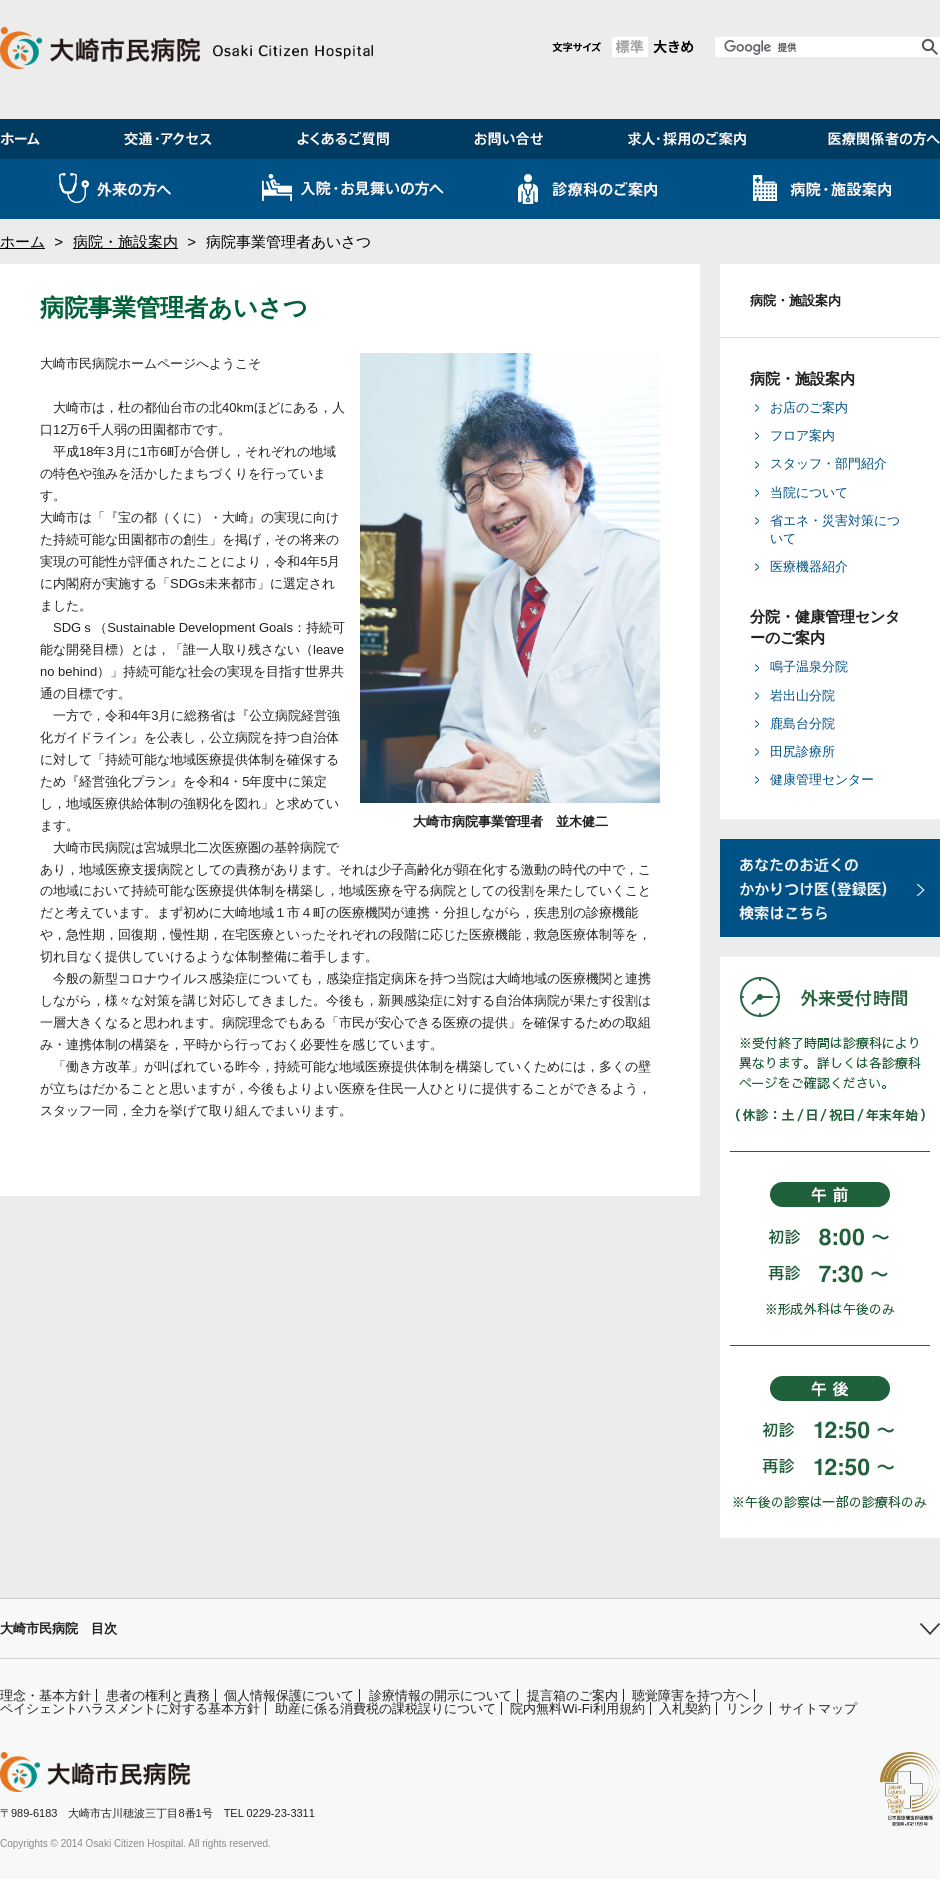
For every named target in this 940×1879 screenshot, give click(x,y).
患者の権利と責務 (158, 1695)
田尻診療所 (802, 751)
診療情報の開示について (440, 1695)
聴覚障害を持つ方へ (690, 1695)
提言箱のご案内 (572, 1695)
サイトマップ (818, 1708)
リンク (745, 1708)
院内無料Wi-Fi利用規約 (577, 1708)
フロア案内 (802, 435)
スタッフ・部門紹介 (828, 463)
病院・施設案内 (125, 241)
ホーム (22, 241)
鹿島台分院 (802, 723)
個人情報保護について (289, 1695)
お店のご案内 (809, 407)
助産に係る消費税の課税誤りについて (385, 1708)
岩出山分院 (802, 695)
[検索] (816, 47)
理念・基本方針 (45, 1695)
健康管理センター (822, 779)
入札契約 (685, 1708)
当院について (809, 492)
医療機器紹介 (809, 566)
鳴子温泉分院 (809, 666)
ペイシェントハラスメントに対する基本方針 (130, 1708)
